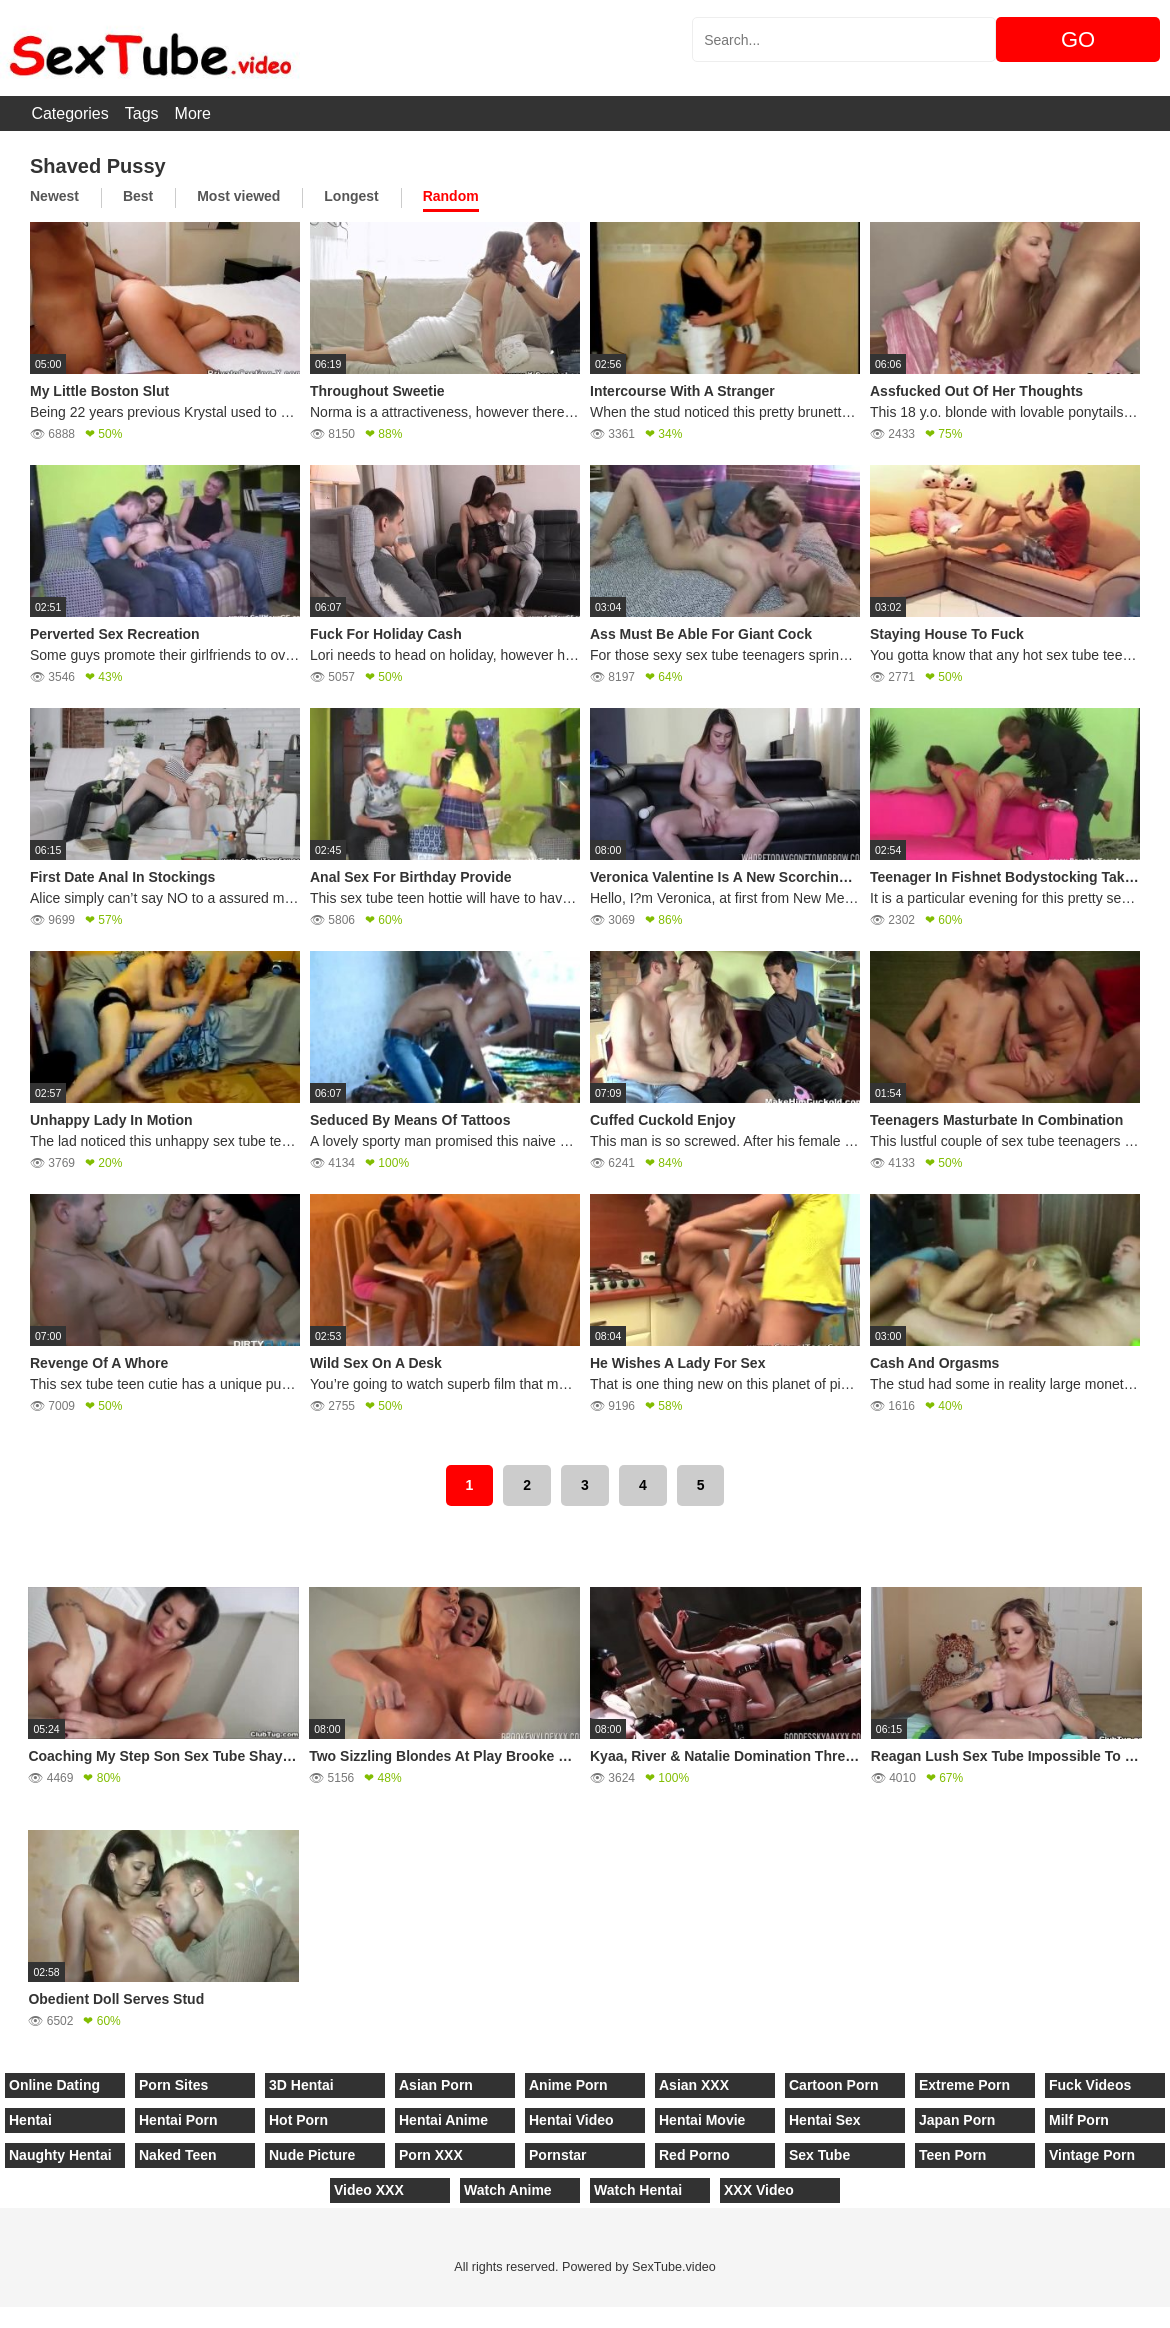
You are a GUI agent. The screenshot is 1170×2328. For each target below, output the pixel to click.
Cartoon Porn (833, 2085)
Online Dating (54, 2085)
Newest (54, 196)
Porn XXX (431, 2155)
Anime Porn (568, 2085)
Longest (351, 196)
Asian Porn (436, 2085)
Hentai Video (571, 2120)
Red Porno (694, 2155)
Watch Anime (508, 2190)
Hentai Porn (178, 2120)
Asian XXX (694, 2085)
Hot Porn (298, 2120)
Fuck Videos (1090, 2085)
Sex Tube (819, 2155)
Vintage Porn (1092, 2155)
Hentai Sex (825, 2120)
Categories (69, 113)
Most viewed (238, 196)
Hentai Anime (443, 2120)
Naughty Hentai (60, 2155)
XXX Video (759, 2190)
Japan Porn (957, 2120)
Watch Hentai (638, 2190)
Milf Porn (1079, 2120)
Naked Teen (178, 2155)
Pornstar (558, 2155)
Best (138, 196)
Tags (142, 113)
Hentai (30, 2120)
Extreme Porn (964, 2085)
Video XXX (369, 2190)
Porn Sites (173, 2085)
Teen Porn (952, 2155)
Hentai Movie (702, 2120)
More (193, 113)
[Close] (1, 2317)
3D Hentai (301, 2085)
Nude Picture (312, 2155)
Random (451, 196)
